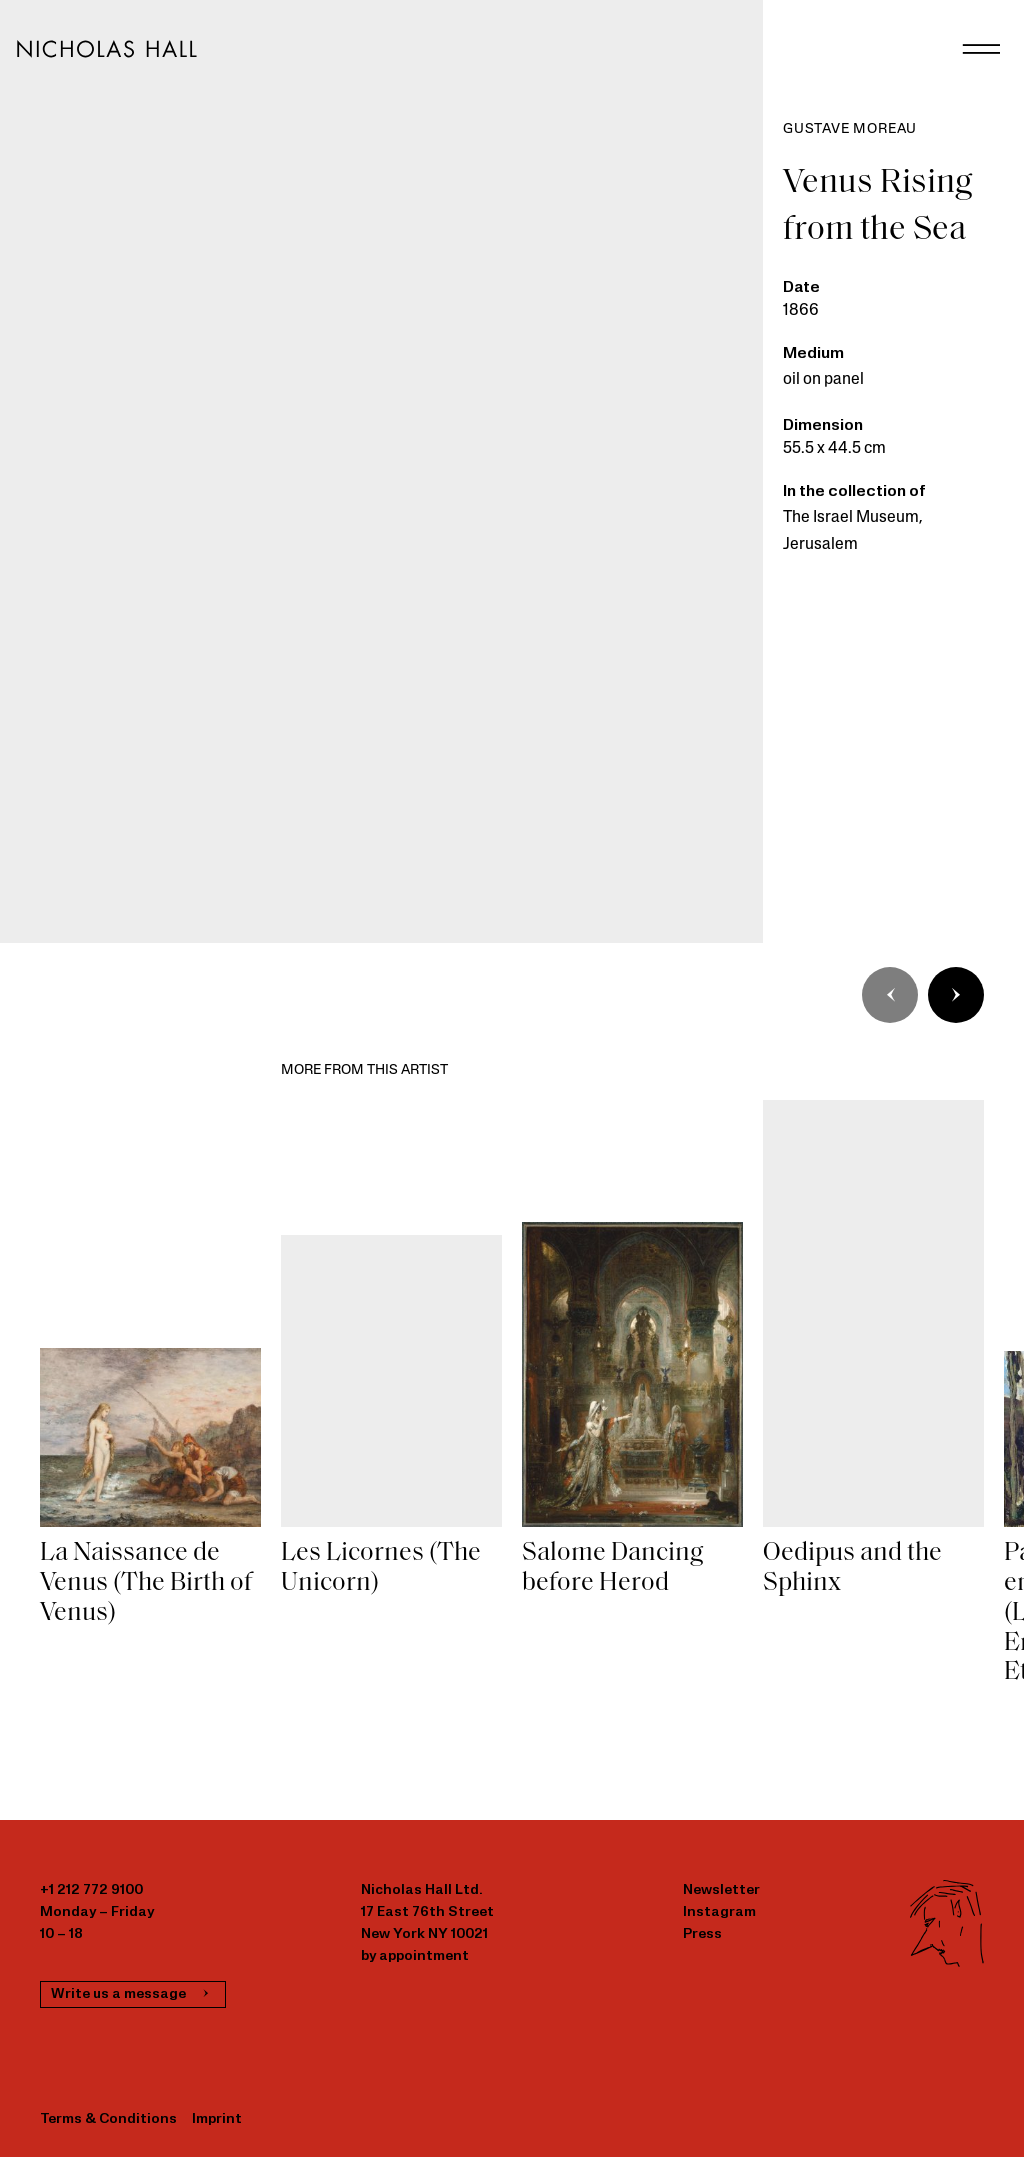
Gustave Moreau (850, 129)
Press (702, 1934)
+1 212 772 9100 (91, 1890)
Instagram (719, 1912)
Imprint (217, 2119)
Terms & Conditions (108, 2119)
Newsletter (721, 1890)
